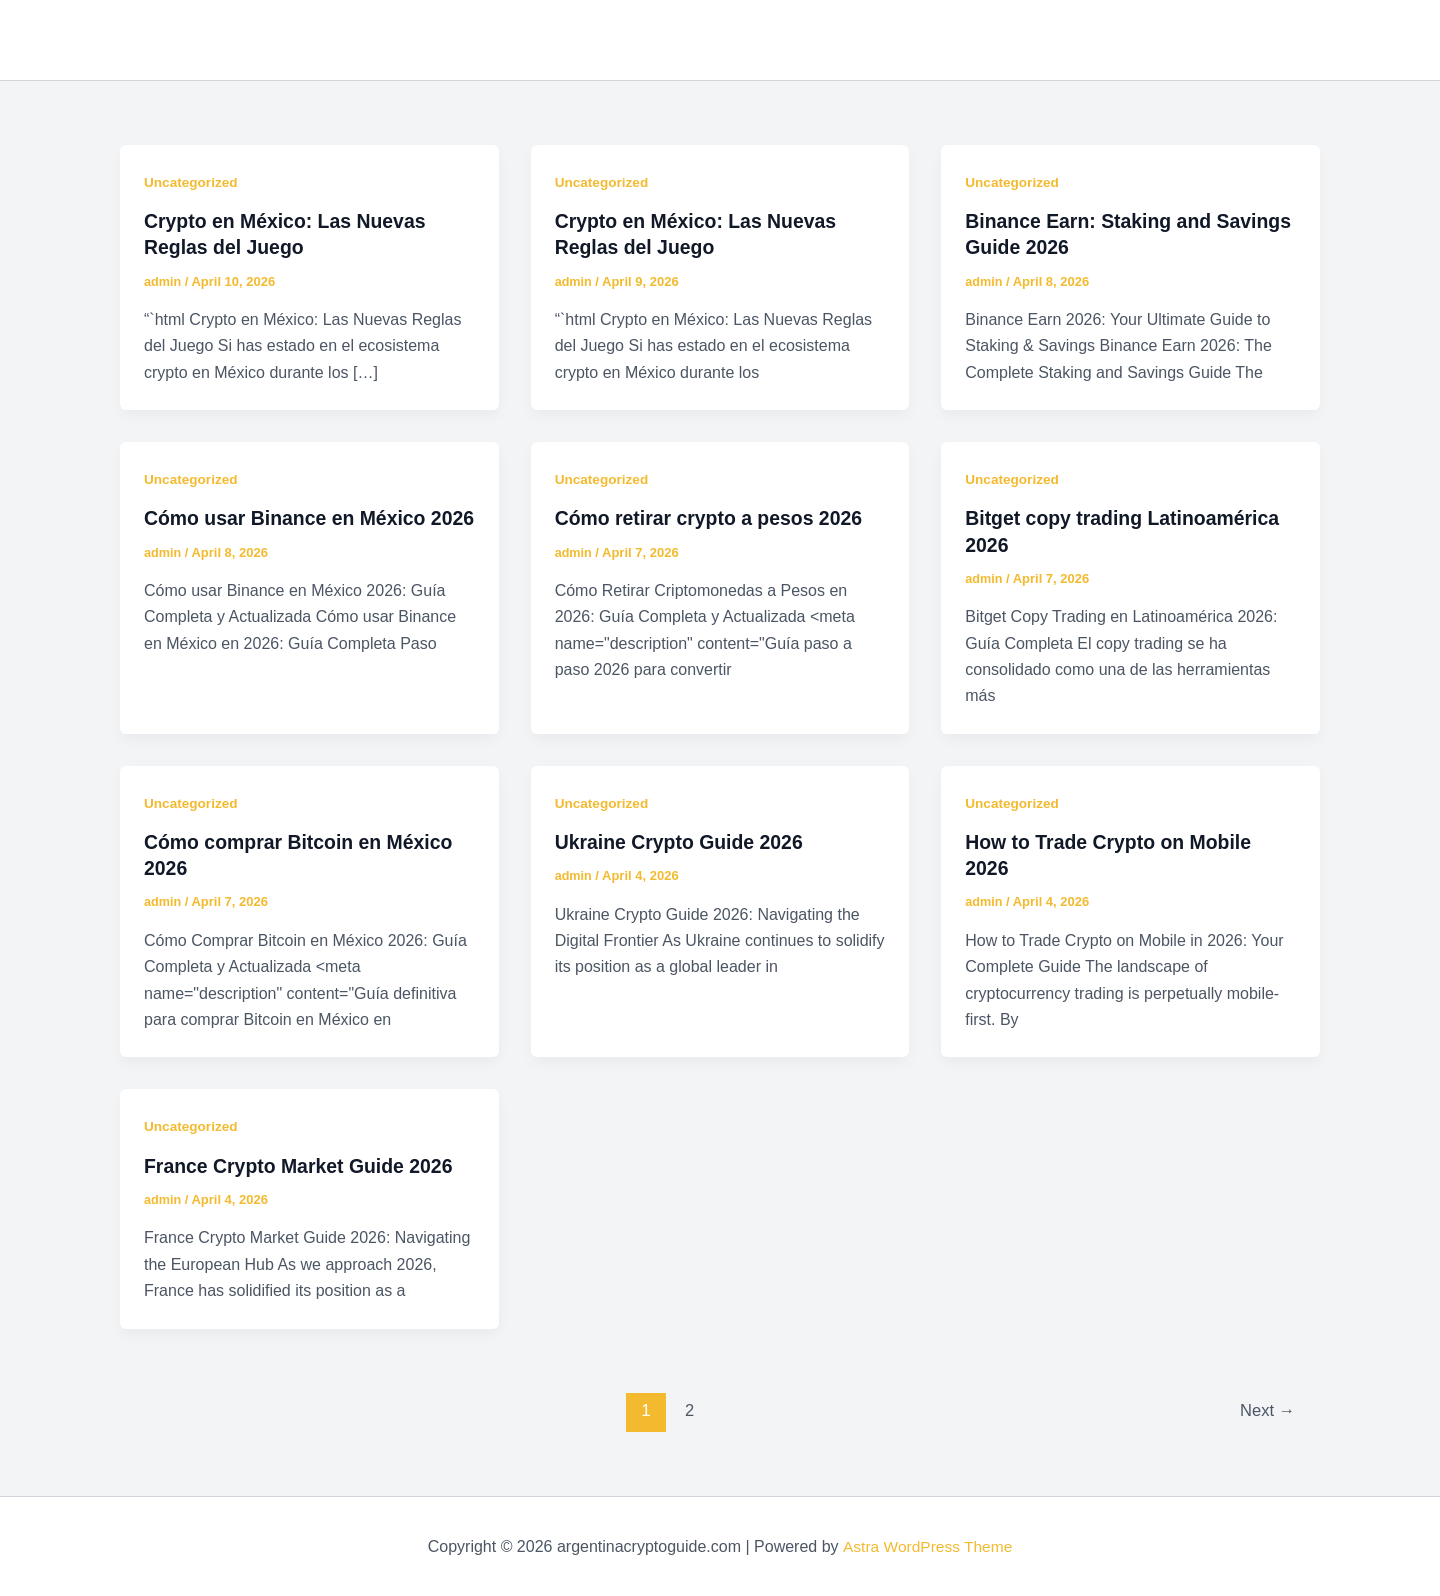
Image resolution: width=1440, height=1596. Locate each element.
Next (1266, 1408)
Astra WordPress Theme (927, 1545)
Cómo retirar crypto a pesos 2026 (713, 518)
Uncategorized (192, 182)
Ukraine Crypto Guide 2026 (683, 841)
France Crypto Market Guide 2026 (303, 1164)
